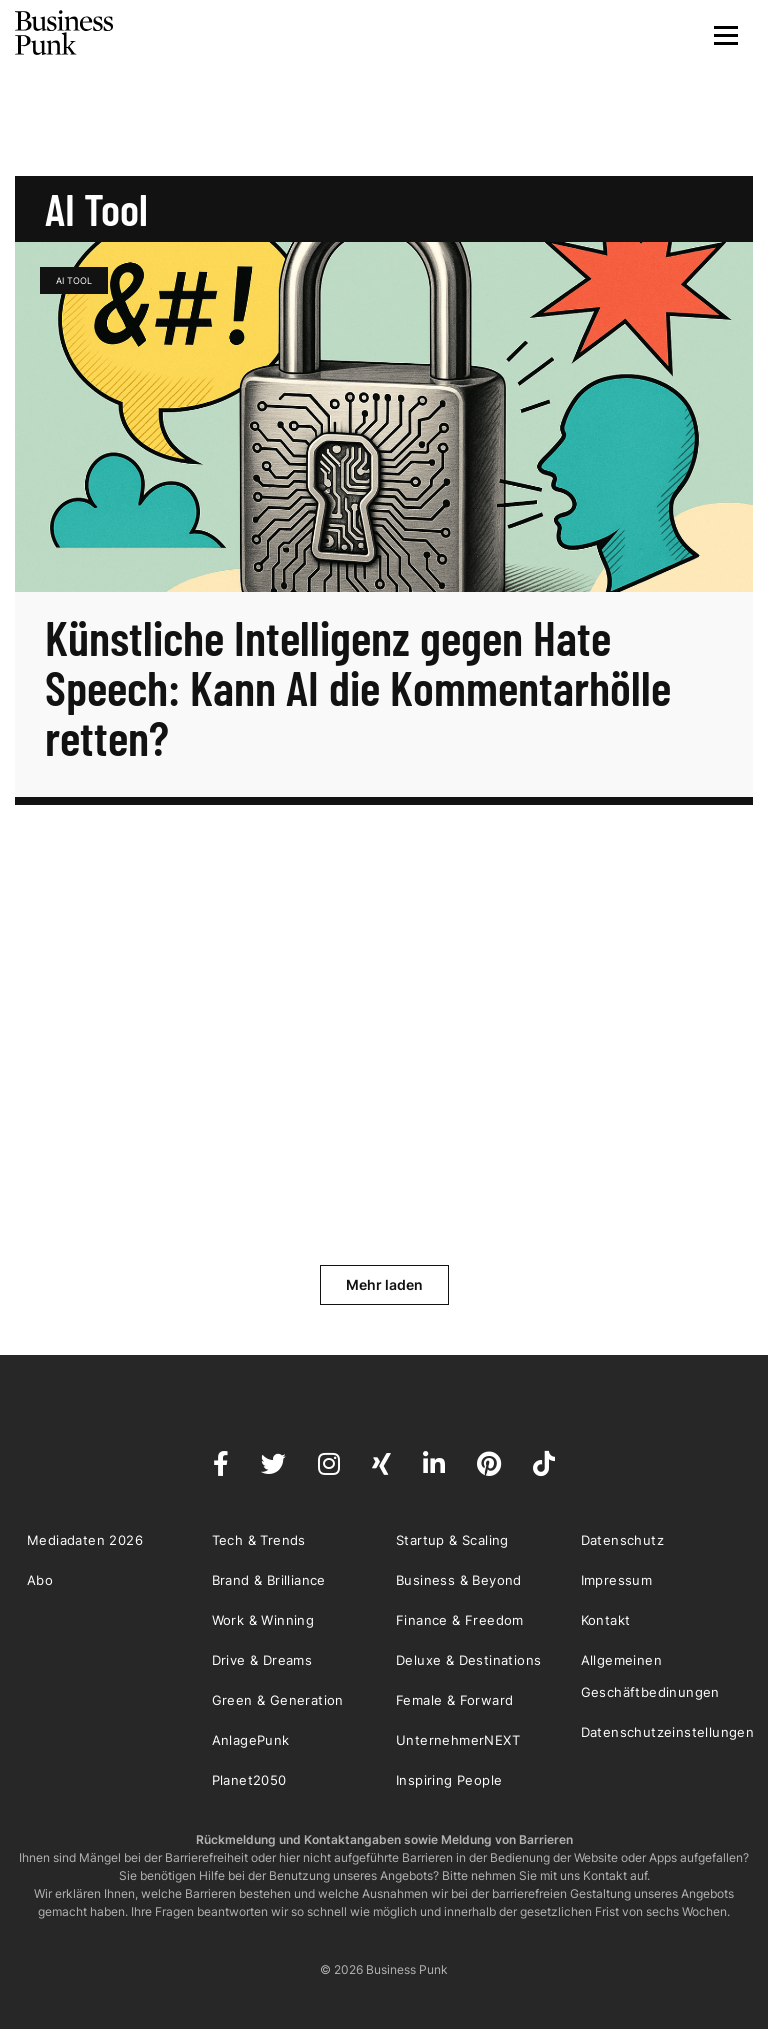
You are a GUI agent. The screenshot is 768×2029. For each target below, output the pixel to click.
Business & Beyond (459, 1580)
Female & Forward (454, 1700)
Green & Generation (278, 1700)
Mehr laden (384, 1284)
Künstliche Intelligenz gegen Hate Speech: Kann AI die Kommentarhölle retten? (358, 687)
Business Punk (65, 33)
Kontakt (606, 1620)
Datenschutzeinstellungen (668, 1732)
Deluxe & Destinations (468, 1660)
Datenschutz (622, 1540)
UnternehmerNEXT (458, 1740)
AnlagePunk (251, 1740)
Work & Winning (263, 1620)
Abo (40, 1580)
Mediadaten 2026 (85, 1540)
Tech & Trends (259, 1540)
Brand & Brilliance (269, 1580)
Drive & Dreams (262, 1660)
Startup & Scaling (452, 1540)
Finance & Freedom (460, 1620)
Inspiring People (449, 1780)
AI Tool (74, 280)
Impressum (617, 1580)
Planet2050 (249, 1780)
